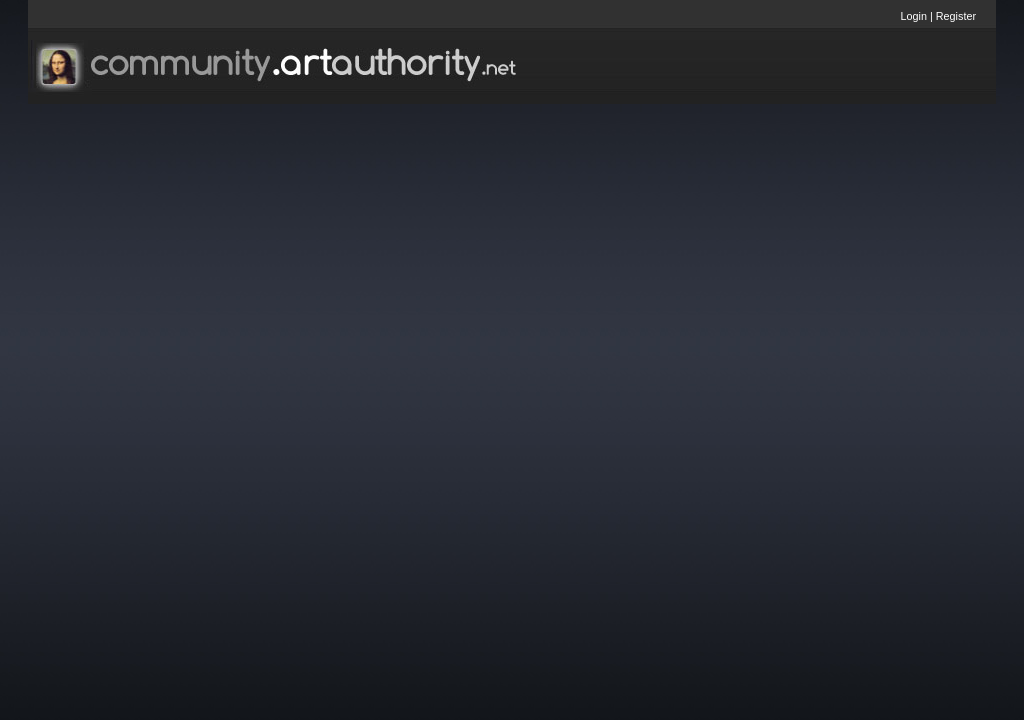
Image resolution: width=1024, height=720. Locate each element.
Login (914, 16)
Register (956, 16)
